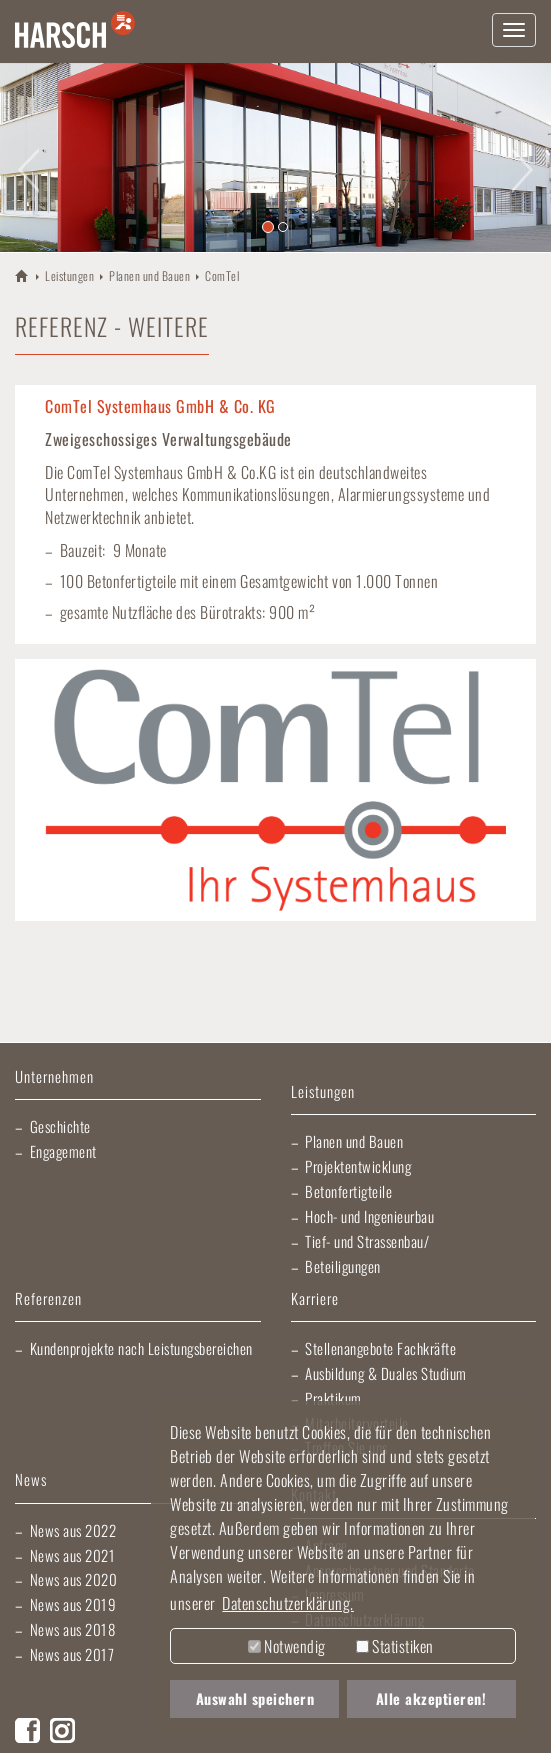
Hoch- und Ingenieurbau (369, 1216)
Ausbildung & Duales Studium (386, 1373)
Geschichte (60, 1126)
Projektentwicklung (358, 1166)
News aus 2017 (72, 1654)
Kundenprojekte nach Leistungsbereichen (141, 1348)
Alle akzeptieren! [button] (431, 1698)
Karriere (315, 1299)
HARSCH (22, 274)
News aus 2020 (74, 1579)
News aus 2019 (73, 1604)
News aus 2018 (73, 1629)
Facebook (27, 1730)
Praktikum (333, 1398)
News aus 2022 (73, 1530)
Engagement (63, 1151)
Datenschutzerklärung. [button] (288, 1603)
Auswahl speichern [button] (255, 1698)
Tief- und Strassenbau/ (367, 1241)
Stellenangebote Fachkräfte (380, 1348)
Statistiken (395, 1646)
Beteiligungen (343, 1266)
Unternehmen (54, 1077)
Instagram (62, 1730)
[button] (27, 157)
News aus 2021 (73, 1555)
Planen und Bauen (149, 275)
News (31, 1480)
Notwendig (287, 1646)
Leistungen (69, 275)
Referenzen (48, 1299)
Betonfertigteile (348, 1191)
